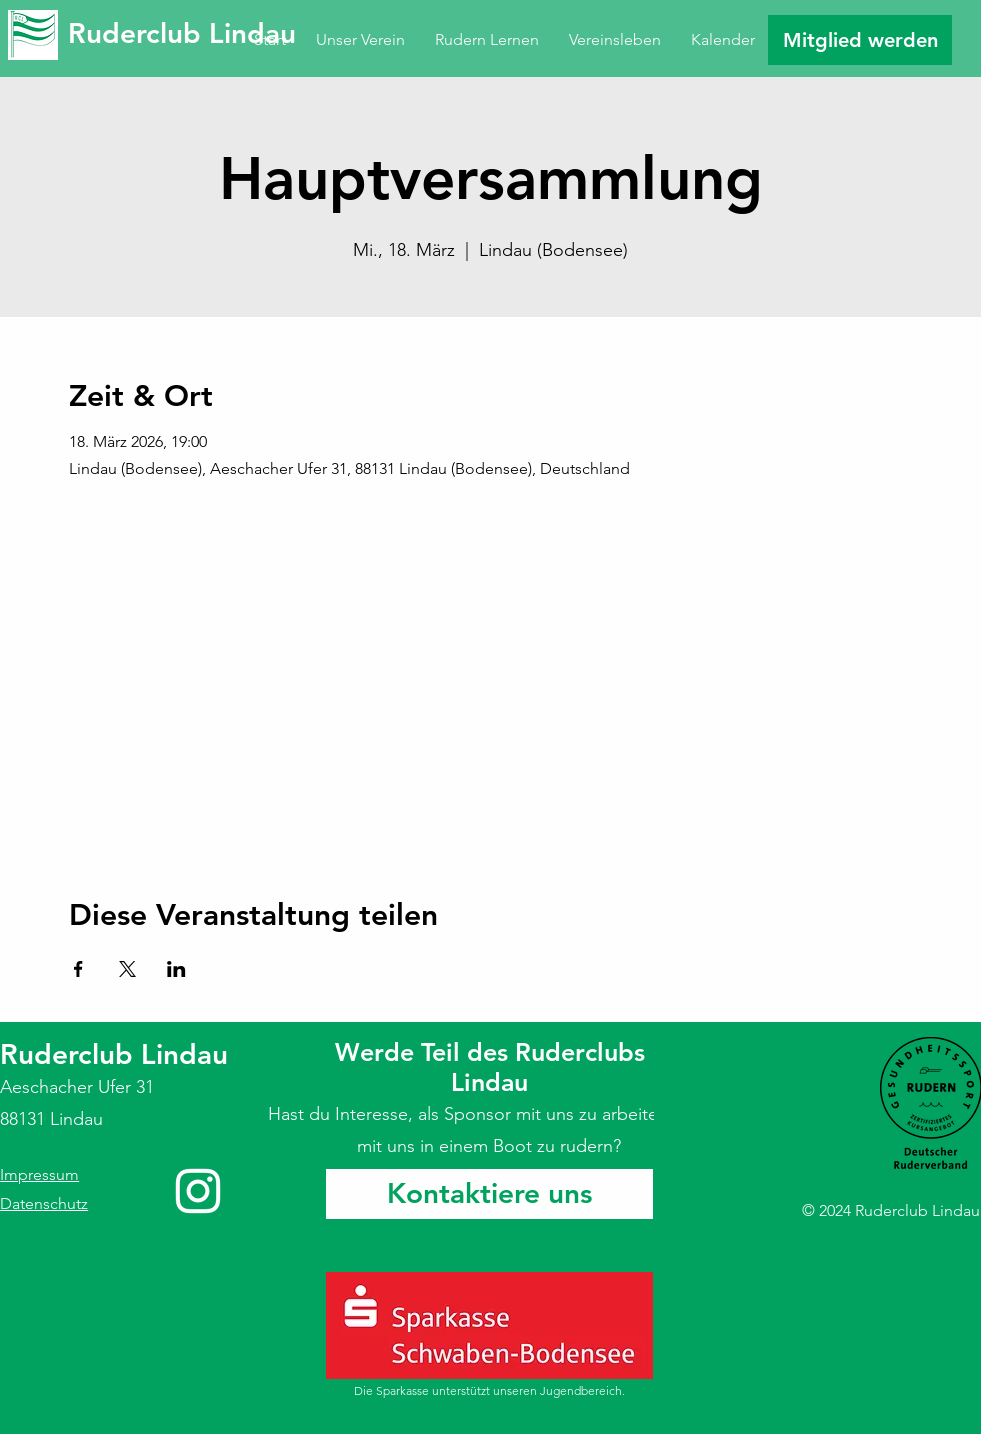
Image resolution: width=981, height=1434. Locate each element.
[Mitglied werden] (860, 40)
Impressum (39, 1174)
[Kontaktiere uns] (489, 1194)
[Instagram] (198, 1191)
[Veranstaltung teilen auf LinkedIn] (176, 969)
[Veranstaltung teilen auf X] (127, 969)
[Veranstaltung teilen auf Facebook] (78, 969)
